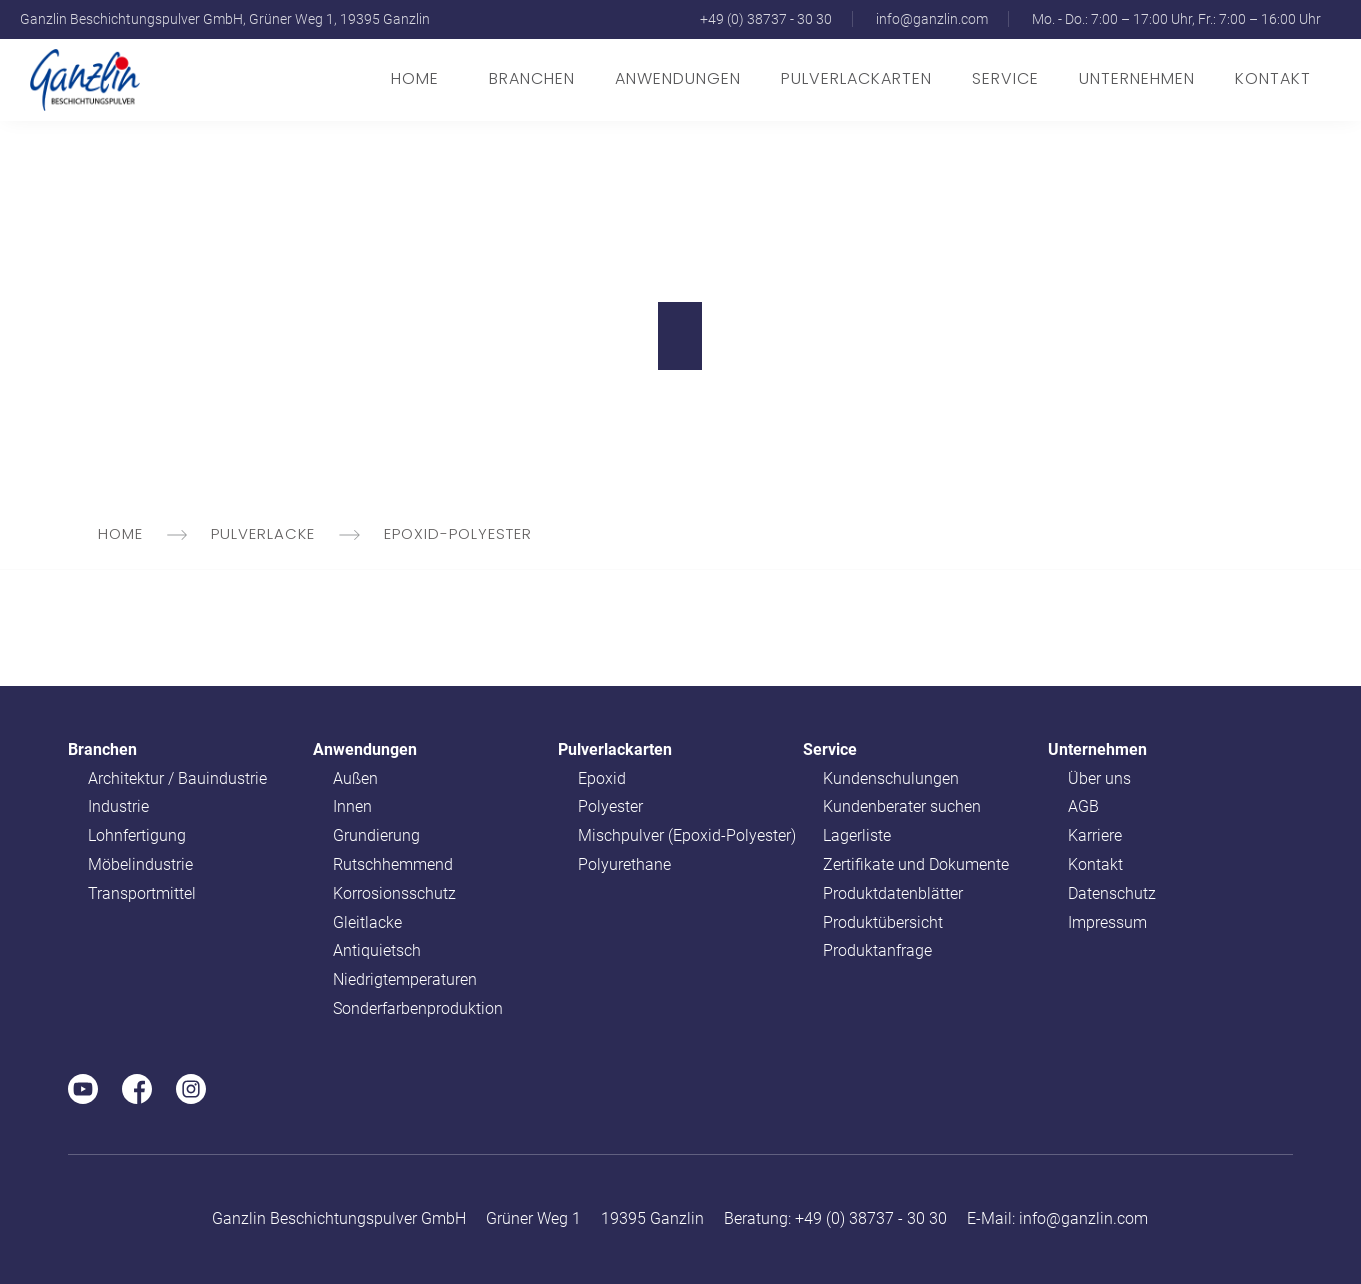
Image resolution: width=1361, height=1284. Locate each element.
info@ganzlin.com (932, 19)
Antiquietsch (377, 950)
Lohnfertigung (137, 835)
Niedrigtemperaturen (405, 979)
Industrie (118, 806)
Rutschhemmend (393, 864)
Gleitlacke (367, 922)
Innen (352, 806)
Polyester (610, 806)
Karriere (1095, 835)
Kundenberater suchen (902, 806)
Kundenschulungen (891, 778)
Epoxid (602, 778)
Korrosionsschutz (394, 893)
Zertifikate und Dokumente (916, 864)
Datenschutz (1112, 893)
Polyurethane (624, 864)
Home (415, 78)
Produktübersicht (883, 922)
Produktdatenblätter (893, 893)
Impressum (1107, 922)
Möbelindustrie (140, 864)
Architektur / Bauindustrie (177, 778)
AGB (1083, 806)
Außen (355, 778)
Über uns (1099, 778)
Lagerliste (857, 835)
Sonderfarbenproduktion (418, 1008)
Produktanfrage (877, 950)
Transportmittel (142, 893)
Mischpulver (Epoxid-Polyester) (687, 835)
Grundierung (376, 835)
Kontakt (1273, 78)
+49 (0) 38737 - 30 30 (766, 19)
